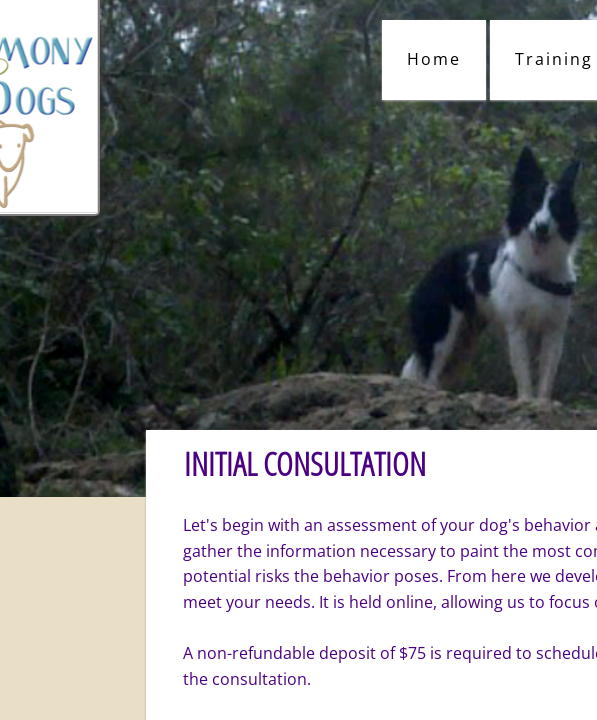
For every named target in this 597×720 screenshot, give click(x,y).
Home (434, 59)
